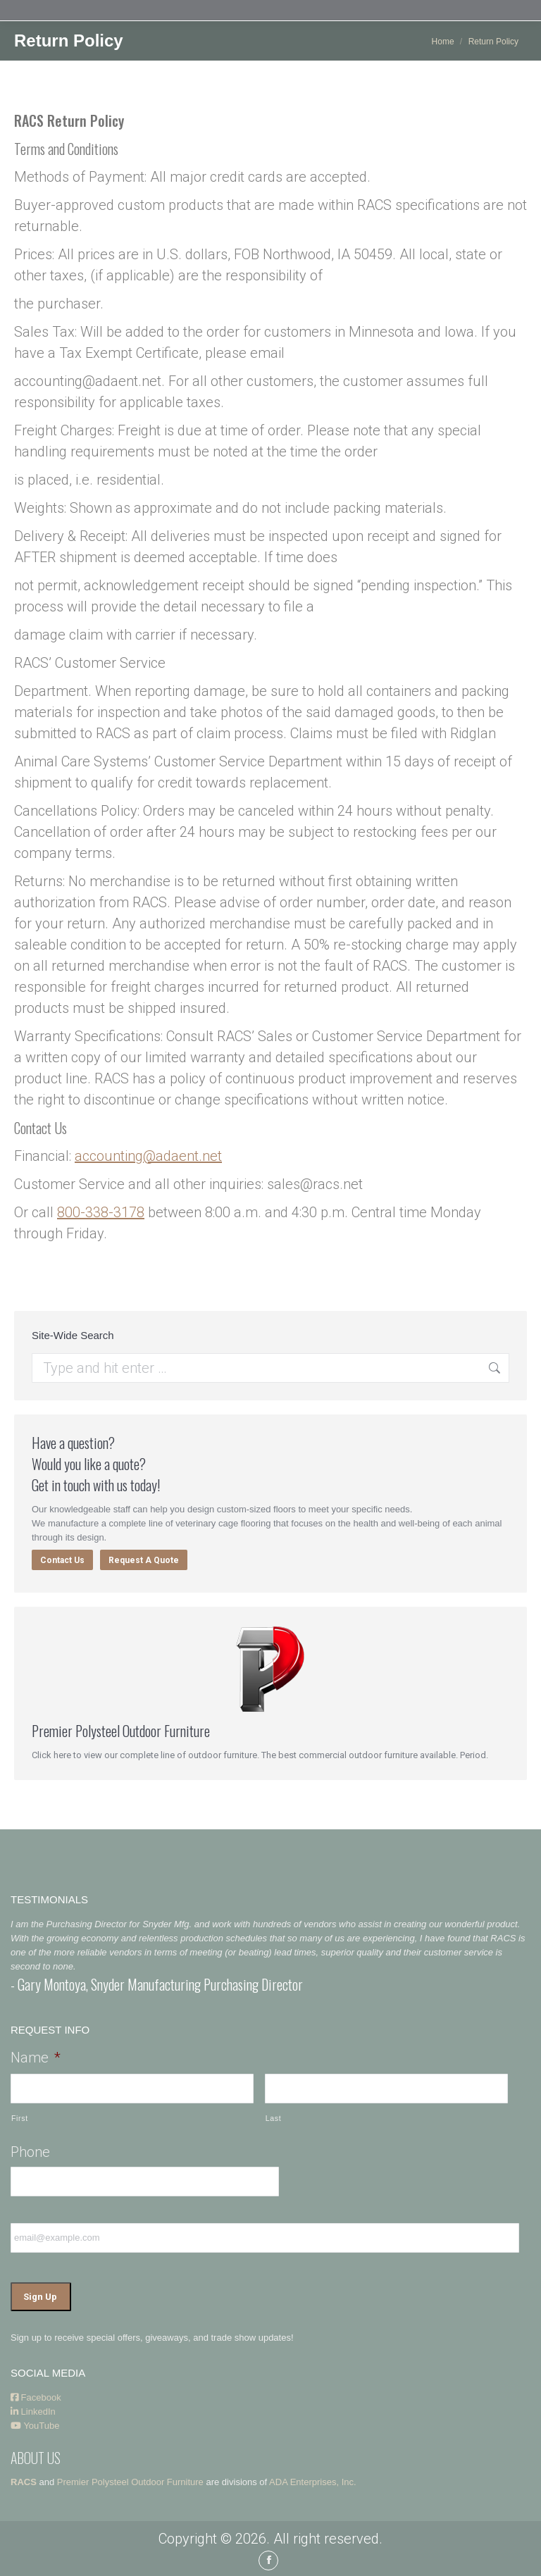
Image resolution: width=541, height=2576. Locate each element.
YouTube (35, 2424)
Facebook (36, 2396)
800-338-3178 (100, 1212)
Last (274, 2118)
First (19, 2118)
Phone (30, 2151)
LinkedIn (33, 2410)
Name (36, 2057)
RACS (24, 2480)
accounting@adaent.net (148, 1155)
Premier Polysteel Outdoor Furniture (130, 2480)
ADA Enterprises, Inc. (312, 2480)
